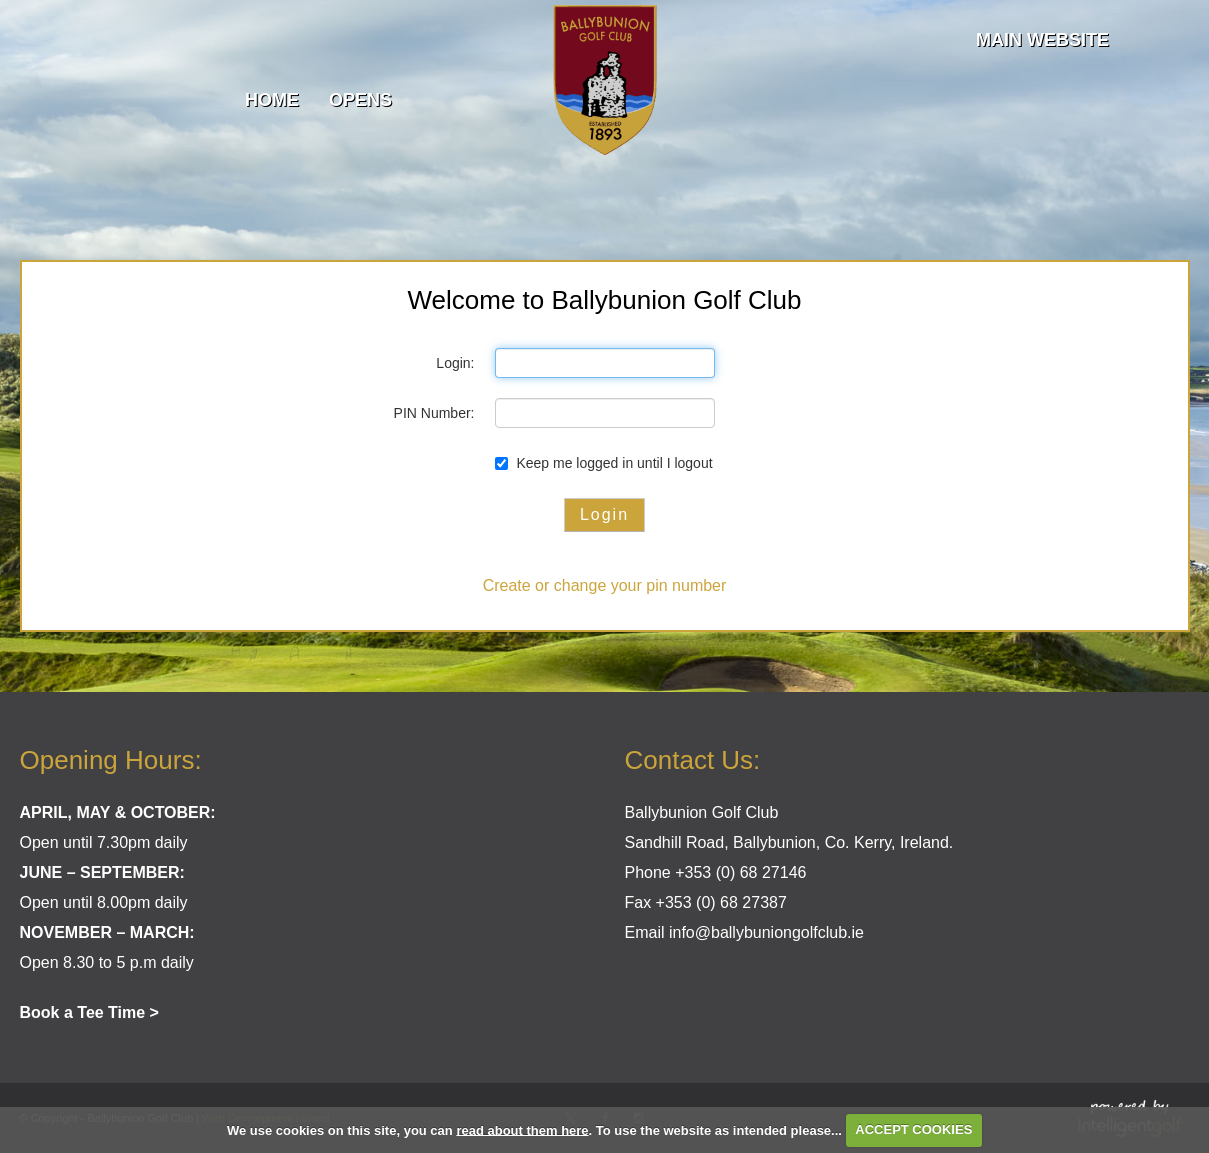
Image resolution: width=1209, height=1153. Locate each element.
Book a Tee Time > (89, 1012)
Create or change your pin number (605, 585)
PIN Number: (434, 413)
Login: (455, 363)
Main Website (1042, 40)
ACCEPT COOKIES (913, 1129)
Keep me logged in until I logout (604, 463)
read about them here (522, 1129)
